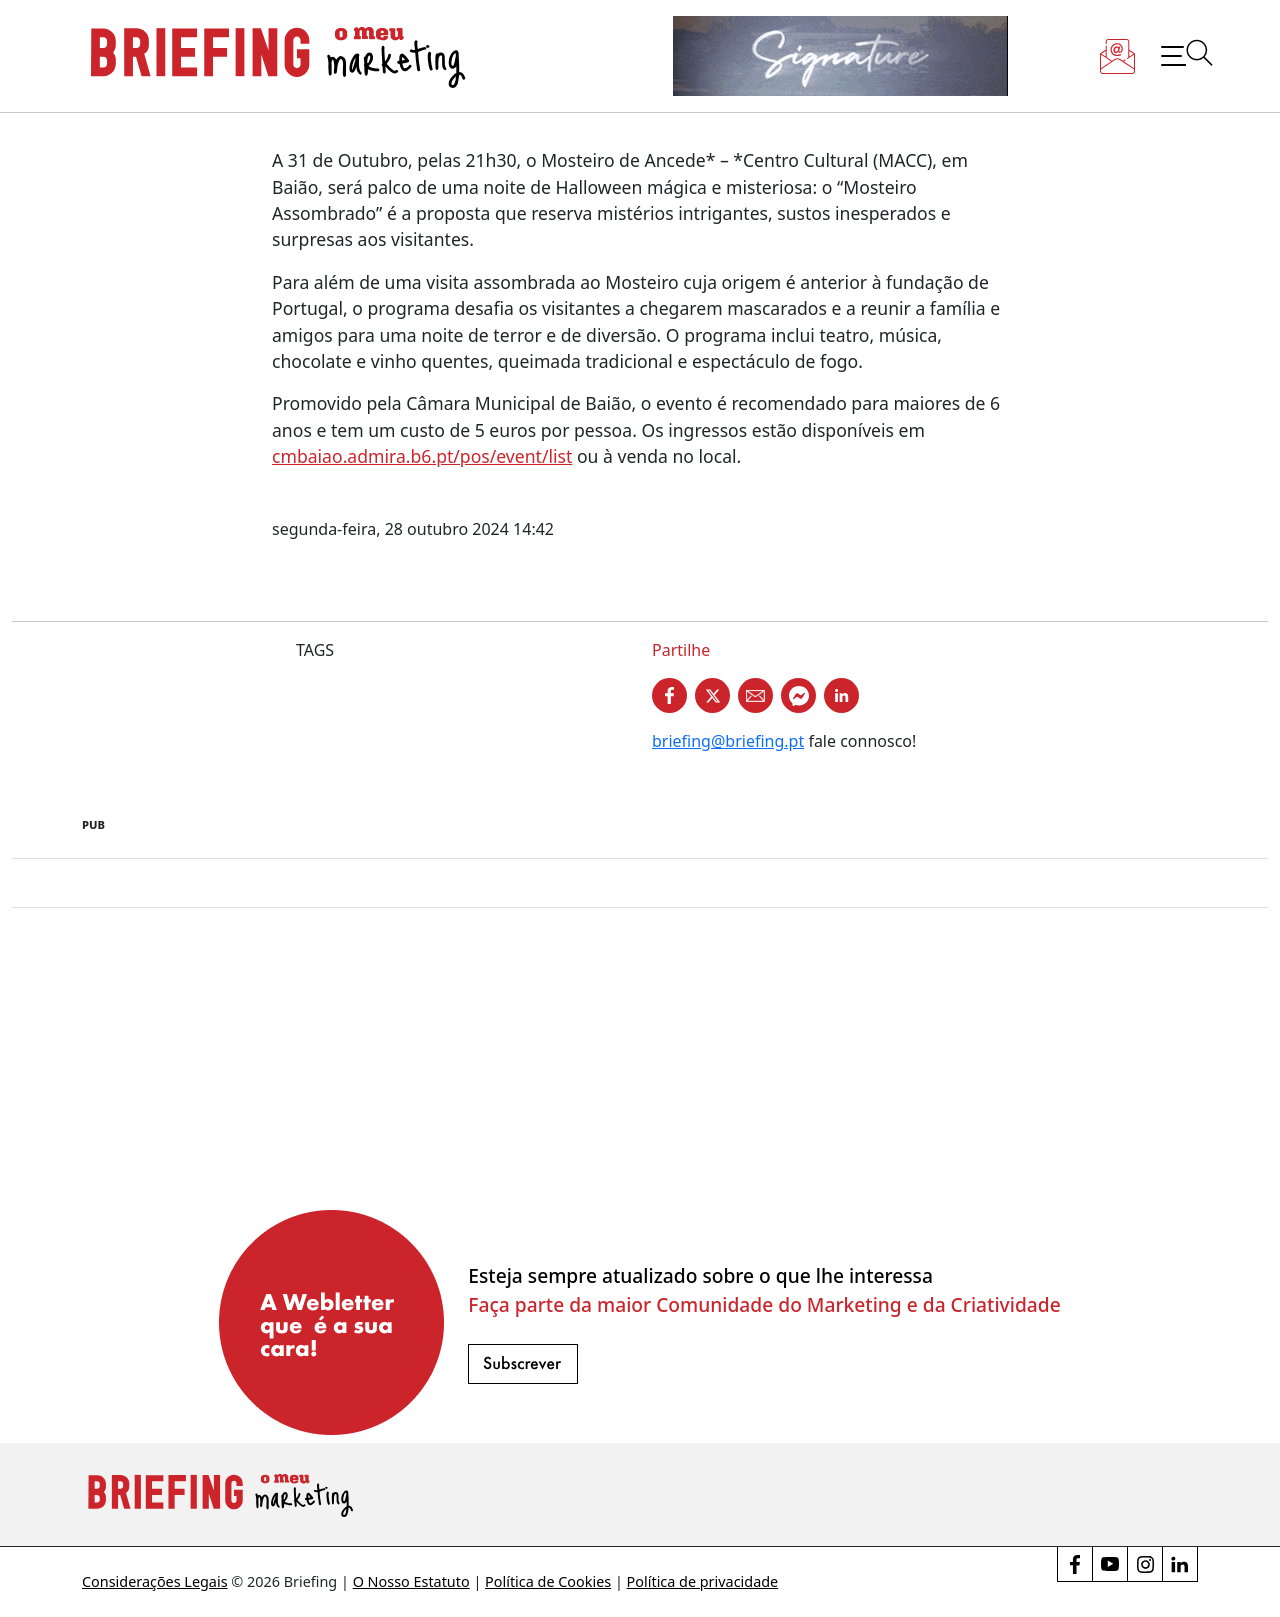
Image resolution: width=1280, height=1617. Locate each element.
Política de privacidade (703, 1581)
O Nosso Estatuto (411, 1581)
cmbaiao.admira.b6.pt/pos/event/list (422, 456)
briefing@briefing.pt (728, 741)
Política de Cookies (548, 1581)
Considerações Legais (155, 1581)
